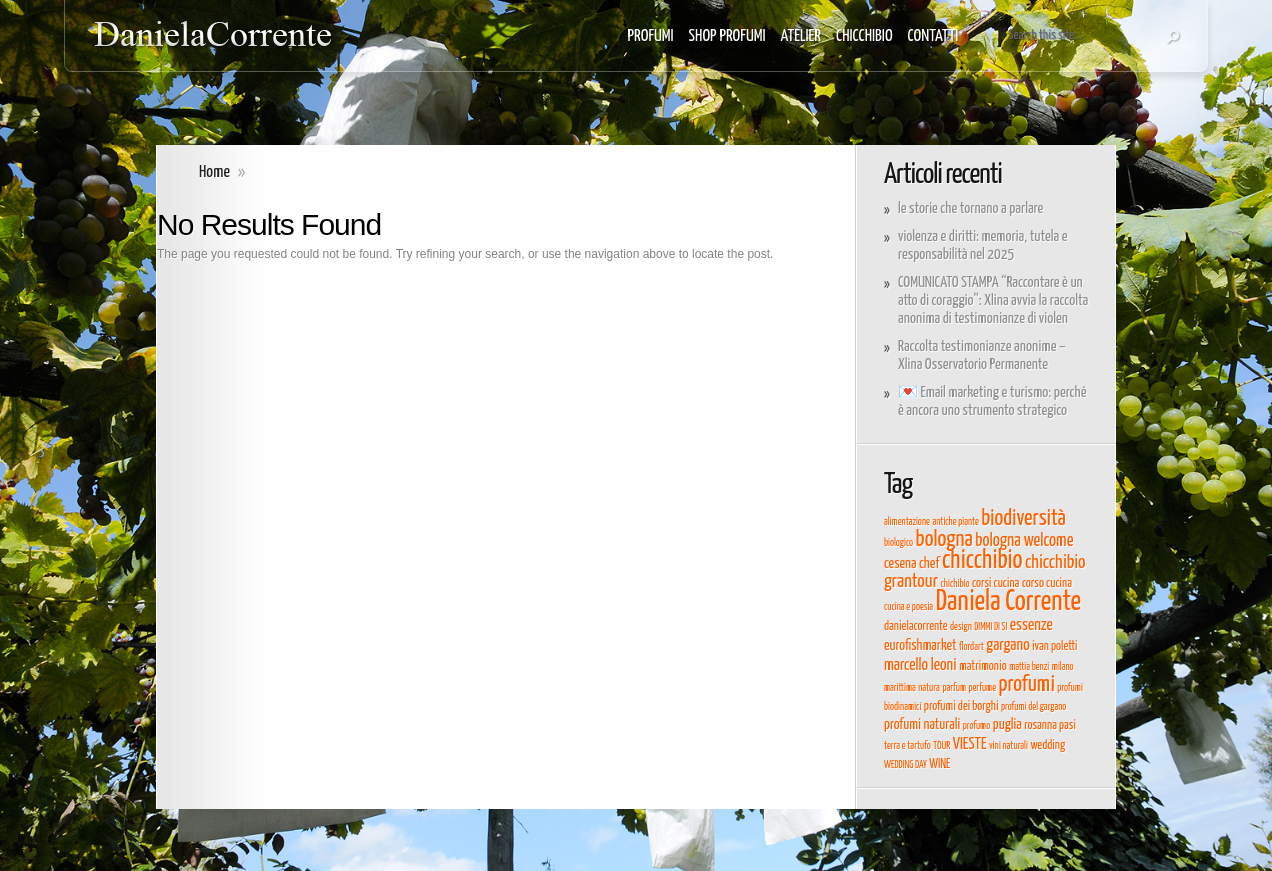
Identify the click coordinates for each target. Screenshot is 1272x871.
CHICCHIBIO (864, 36)
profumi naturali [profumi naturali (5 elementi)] (922, 725)
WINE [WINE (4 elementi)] (939, 764)
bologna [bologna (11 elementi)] (944, 540)
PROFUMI (651, 36)
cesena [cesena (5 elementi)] (900, 564)
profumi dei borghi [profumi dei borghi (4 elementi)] (961, 706)
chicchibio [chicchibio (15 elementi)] (982, 560)
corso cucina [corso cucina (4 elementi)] (1047, 583)
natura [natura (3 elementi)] (929, 688)
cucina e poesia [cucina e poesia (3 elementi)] (908, 607)
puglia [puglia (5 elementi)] (1007, 725)
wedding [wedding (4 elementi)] (1047, 745)
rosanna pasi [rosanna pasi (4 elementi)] (1050, 725)
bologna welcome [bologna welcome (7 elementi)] (1024, 541)
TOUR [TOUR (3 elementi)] (941, 746)
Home (214, 172)
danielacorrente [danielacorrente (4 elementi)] (915, 626)
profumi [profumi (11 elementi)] (1027, 685)
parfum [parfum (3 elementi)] (954, 688)
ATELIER (801, 36)
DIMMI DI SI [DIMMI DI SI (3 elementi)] (990, 627)
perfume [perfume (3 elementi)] (982, 688)
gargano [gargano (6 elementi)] (1007, 645)
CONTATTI (933, 36)
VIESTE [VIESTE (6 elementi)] (970, 744)
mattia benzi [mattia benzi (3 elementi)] (1029, 667)
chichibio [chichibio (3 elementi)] (954, 584)
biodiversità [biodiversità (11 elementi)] (1023, 519)
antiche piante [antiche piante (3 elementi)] (955, 522)
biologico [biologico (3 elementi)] (898, 543)
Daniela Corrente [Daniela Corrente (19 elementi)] (1008, 602)
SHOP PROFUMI (727, 36)
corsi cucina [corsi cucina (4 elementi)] (995, 583)
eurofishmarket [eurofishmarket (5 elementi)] (920, 646)
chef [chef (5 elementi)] (929, 564)
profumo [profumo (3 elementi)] (977, 726)
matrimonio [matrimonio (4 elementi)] (982, 666)
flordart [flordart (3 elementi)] (971, 647)
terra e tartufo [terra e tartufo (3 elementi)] (907, 746)
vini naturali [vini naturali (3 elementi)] (1008, 746)
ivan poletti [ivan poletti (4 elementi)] (1054, 646)
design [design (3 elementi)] (961, 627)
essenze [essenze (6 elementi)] (1031, 625)
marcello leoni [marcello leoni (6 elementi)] (920, 665)
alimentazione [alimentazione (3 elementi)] (907, 522)
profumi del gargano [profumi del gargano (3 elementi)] (1033, 707)
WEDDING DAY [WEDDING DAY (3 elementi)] (905, 765)
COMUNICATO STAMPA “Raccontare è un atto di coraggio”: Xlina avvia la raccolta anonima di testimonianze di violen (993, 300)
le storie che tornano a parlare (970, 208)
